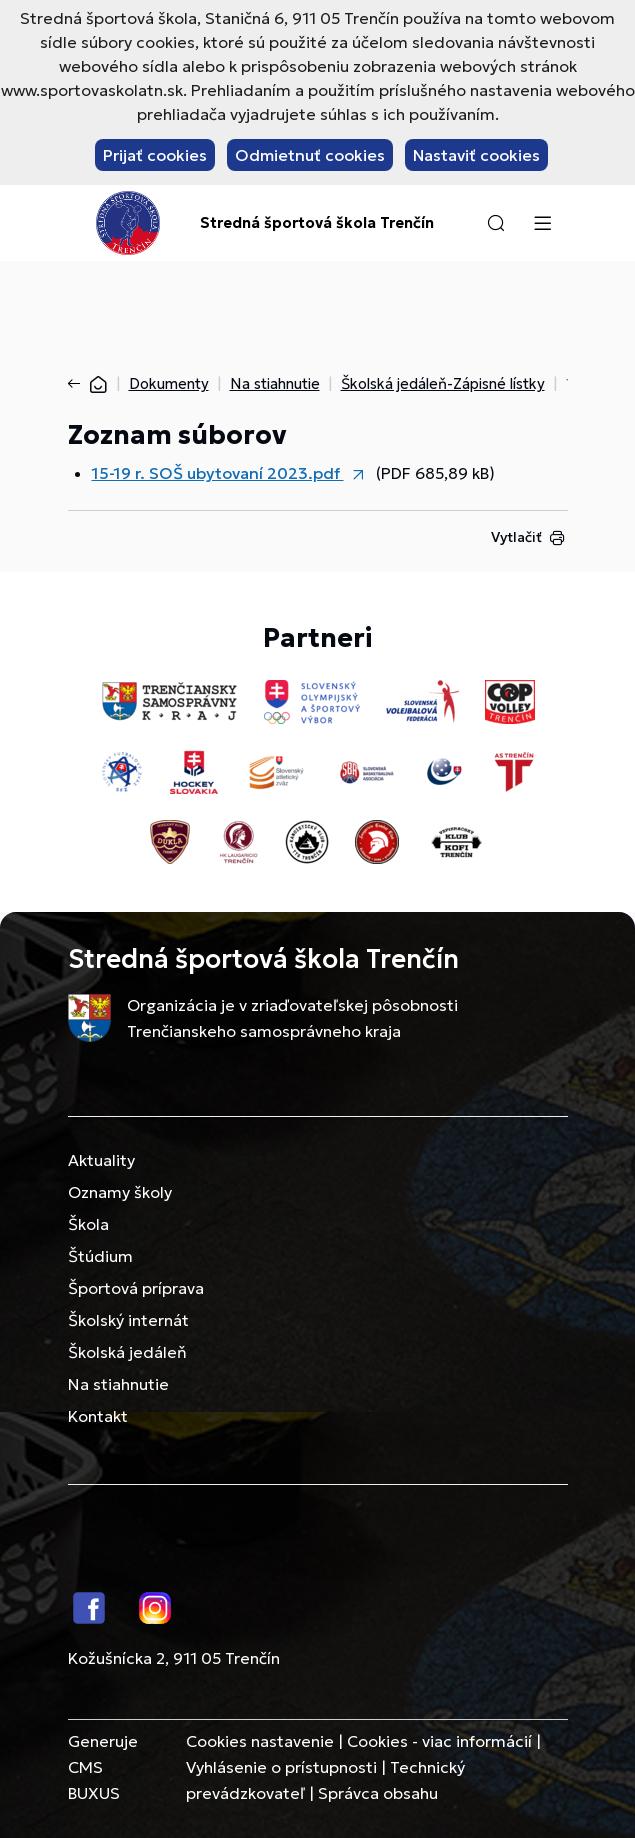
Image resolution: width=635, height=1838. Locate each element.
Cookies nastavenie (260, 1741)
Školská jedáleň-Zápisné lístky (443, 383)
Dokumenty (169, 383)
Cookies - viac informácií (439, 1741)
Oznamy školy (120, 1192)
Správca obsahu (378, 1793)
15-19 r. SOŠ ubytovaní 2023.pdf (218, 473)
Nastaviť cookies (476, 155)
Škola (88, 1224)
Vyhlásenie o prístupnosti (281, 1767)
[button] (496, 223)
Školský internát (128, 1320)
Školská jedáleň (127, 1352)
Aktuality (101, 1160)
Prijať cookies (155, 155)
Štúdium (100, 1256)
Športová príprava (136, 1288)
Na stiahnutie (275, 383)
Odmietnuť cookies (310, 155)
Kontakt (98, 1416)
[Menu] (543, 223)
